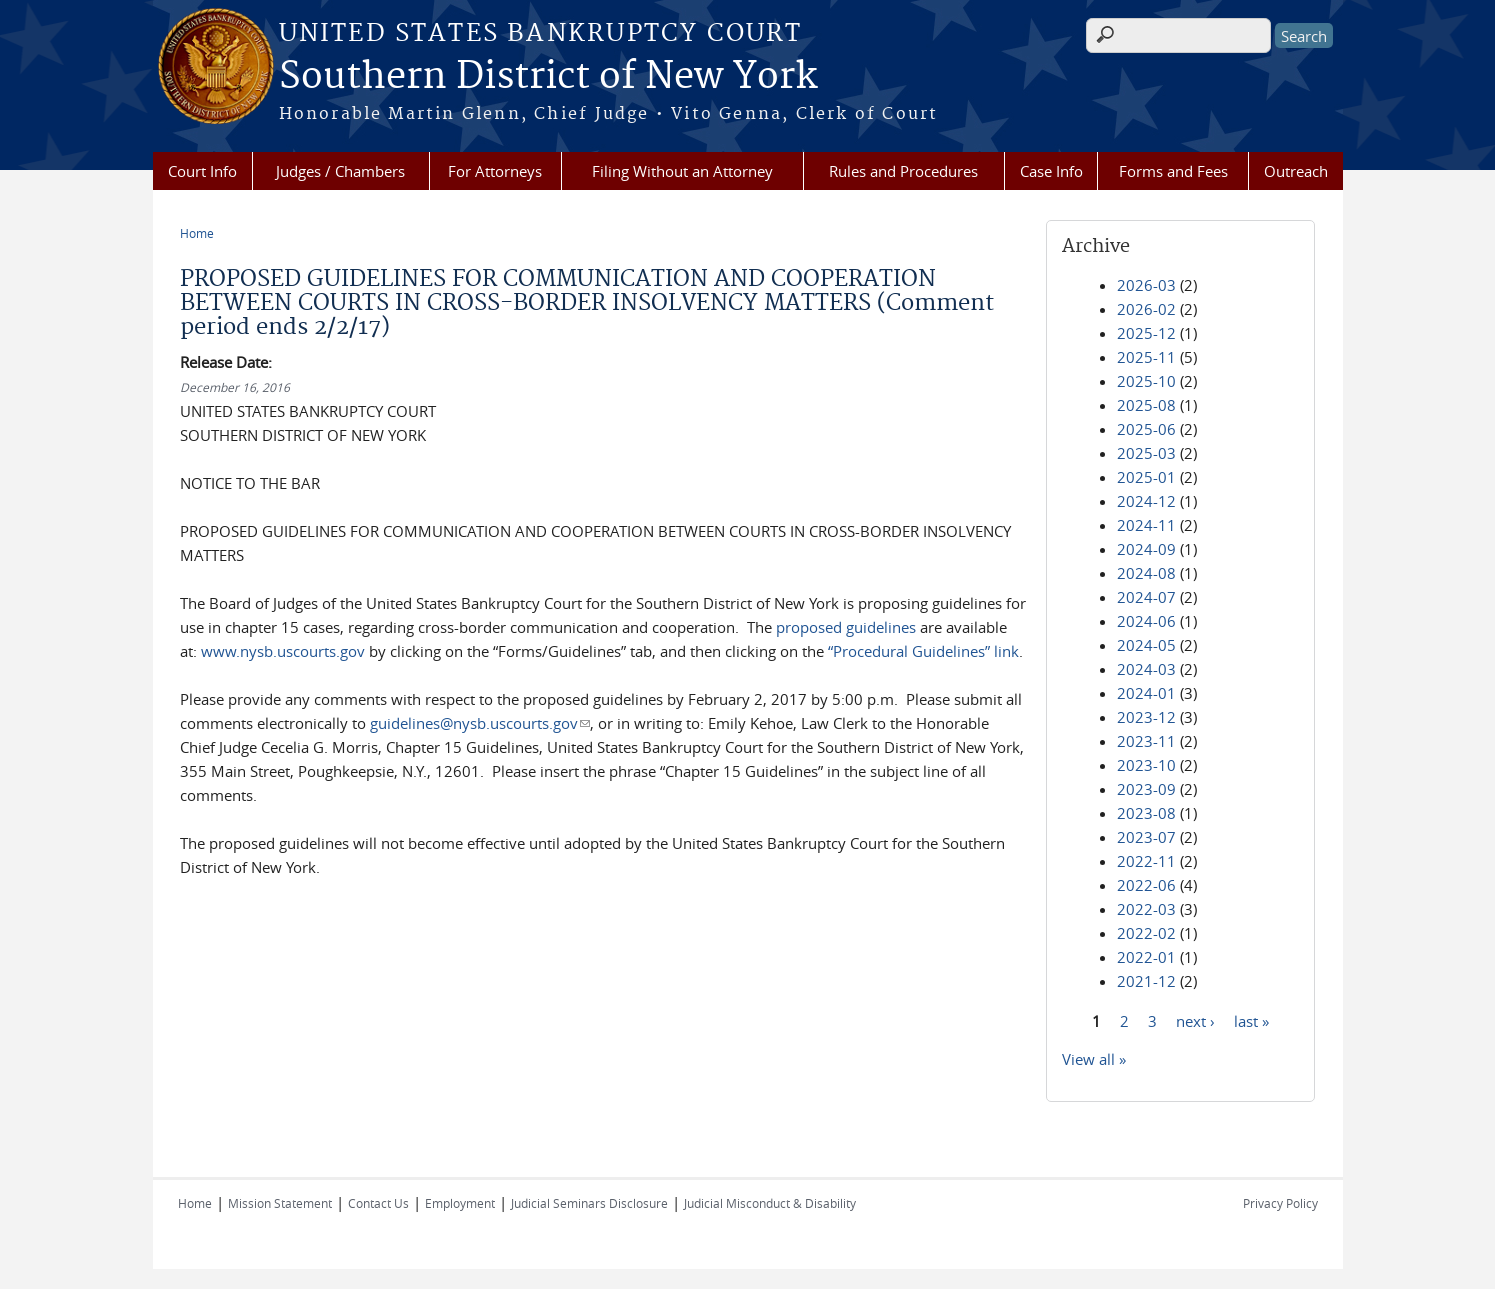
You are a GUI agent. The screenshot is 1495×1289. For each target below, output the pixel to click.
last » (1251, 1020)
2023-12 (1146, 717)
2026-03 (1146, 285)
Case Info (1051, 171)
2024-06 (1146, 621)
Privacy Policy (1280, 1203)
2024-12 (1146, 501)
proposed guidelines (846, 627)
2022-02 (1146, 933)
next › (1195, 1020)
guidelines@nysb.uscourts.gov (480, 723)
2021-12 (1146, 981)
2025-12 (1146, 333)
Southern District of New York (548, 77)
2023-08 (1146, 813)
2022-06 (1146, 885)
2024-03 (1146, 669)
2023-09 (1146, 789)
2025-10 (1146, 381)
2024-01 (1146, 693)
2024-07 (1146, 597)
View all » (1094, 1059)
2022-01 (1146, 957)
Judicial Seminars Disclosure (589, 1203)
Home (197, 233)
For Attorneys (495, 171)
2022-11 (1146, 861)
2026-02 (1146, 309)
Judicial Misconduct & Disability (770, 1203)
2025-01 (1146, 477)
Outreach (1296, 171)
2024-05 (1146, 645)
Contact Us (378, 1203)
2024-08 (1146, 573)
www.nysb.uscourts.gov (283, 651)
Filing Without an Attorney (682, 171)
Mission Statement (280, 1203)
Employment (460, 1203)
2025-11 (1146, 357)
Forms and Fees (1173, 171)
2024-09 (1146, 549)
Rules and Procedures (903, 171)
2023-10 (1146, 765)
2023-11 (1146, 741)
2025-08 (1146, 405)
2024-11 (1146, 525)
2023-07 (1146, 837)
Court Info (202, 171)
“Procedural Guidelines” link (923, 651)
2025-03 (1146, 453)
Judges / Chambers (340, 171)
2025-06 (1146, 429)
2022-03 (1146, 909)
